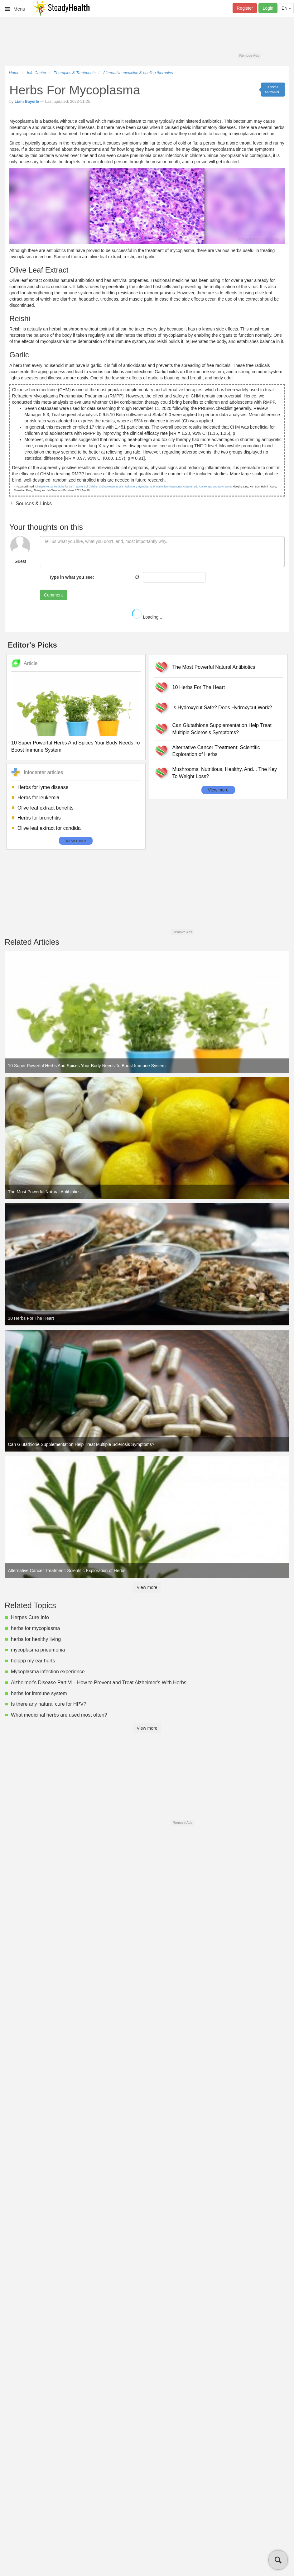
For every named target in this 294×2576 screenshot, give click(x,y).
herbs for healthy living (36, 1639)
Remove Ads (249, 55)
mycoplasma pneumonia (38, 1649)
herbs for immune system (39, 1693)
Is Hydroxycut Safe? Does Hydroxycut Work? (222, 707)
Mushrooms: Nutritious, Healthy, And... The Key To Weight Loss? (224, 773)
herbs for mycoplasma (35, 1628)
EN (286, 8)
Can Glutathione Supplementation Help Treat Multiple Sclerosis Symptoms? (222, 729)
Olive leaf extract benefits (45, 807)
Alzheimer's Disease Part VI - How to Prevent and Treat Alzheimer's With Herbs (98, 1682)
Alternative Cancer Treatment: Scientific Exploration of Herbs (216, 751)
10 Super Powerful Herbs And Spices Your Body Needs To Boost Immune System (75, 746)
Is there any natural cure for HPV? (48, 1704)
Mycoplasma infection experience (48, 1671)
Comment (53, 594)
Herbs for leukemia (38, 797)
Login (268, 8)
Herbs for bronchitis (39, 817)
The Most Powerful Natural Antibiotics (213, 667)
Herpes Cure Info (30, 1617)
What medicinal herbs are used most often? (59, 1715)
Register (245, 8)
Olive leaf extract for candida (49, 828)
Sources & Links (33, 503)
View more (75, 840)
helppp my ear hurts (33, 1660)
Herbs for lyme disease (43, 787)
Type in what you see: (71, 577)
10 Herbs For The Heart (198, 687)
